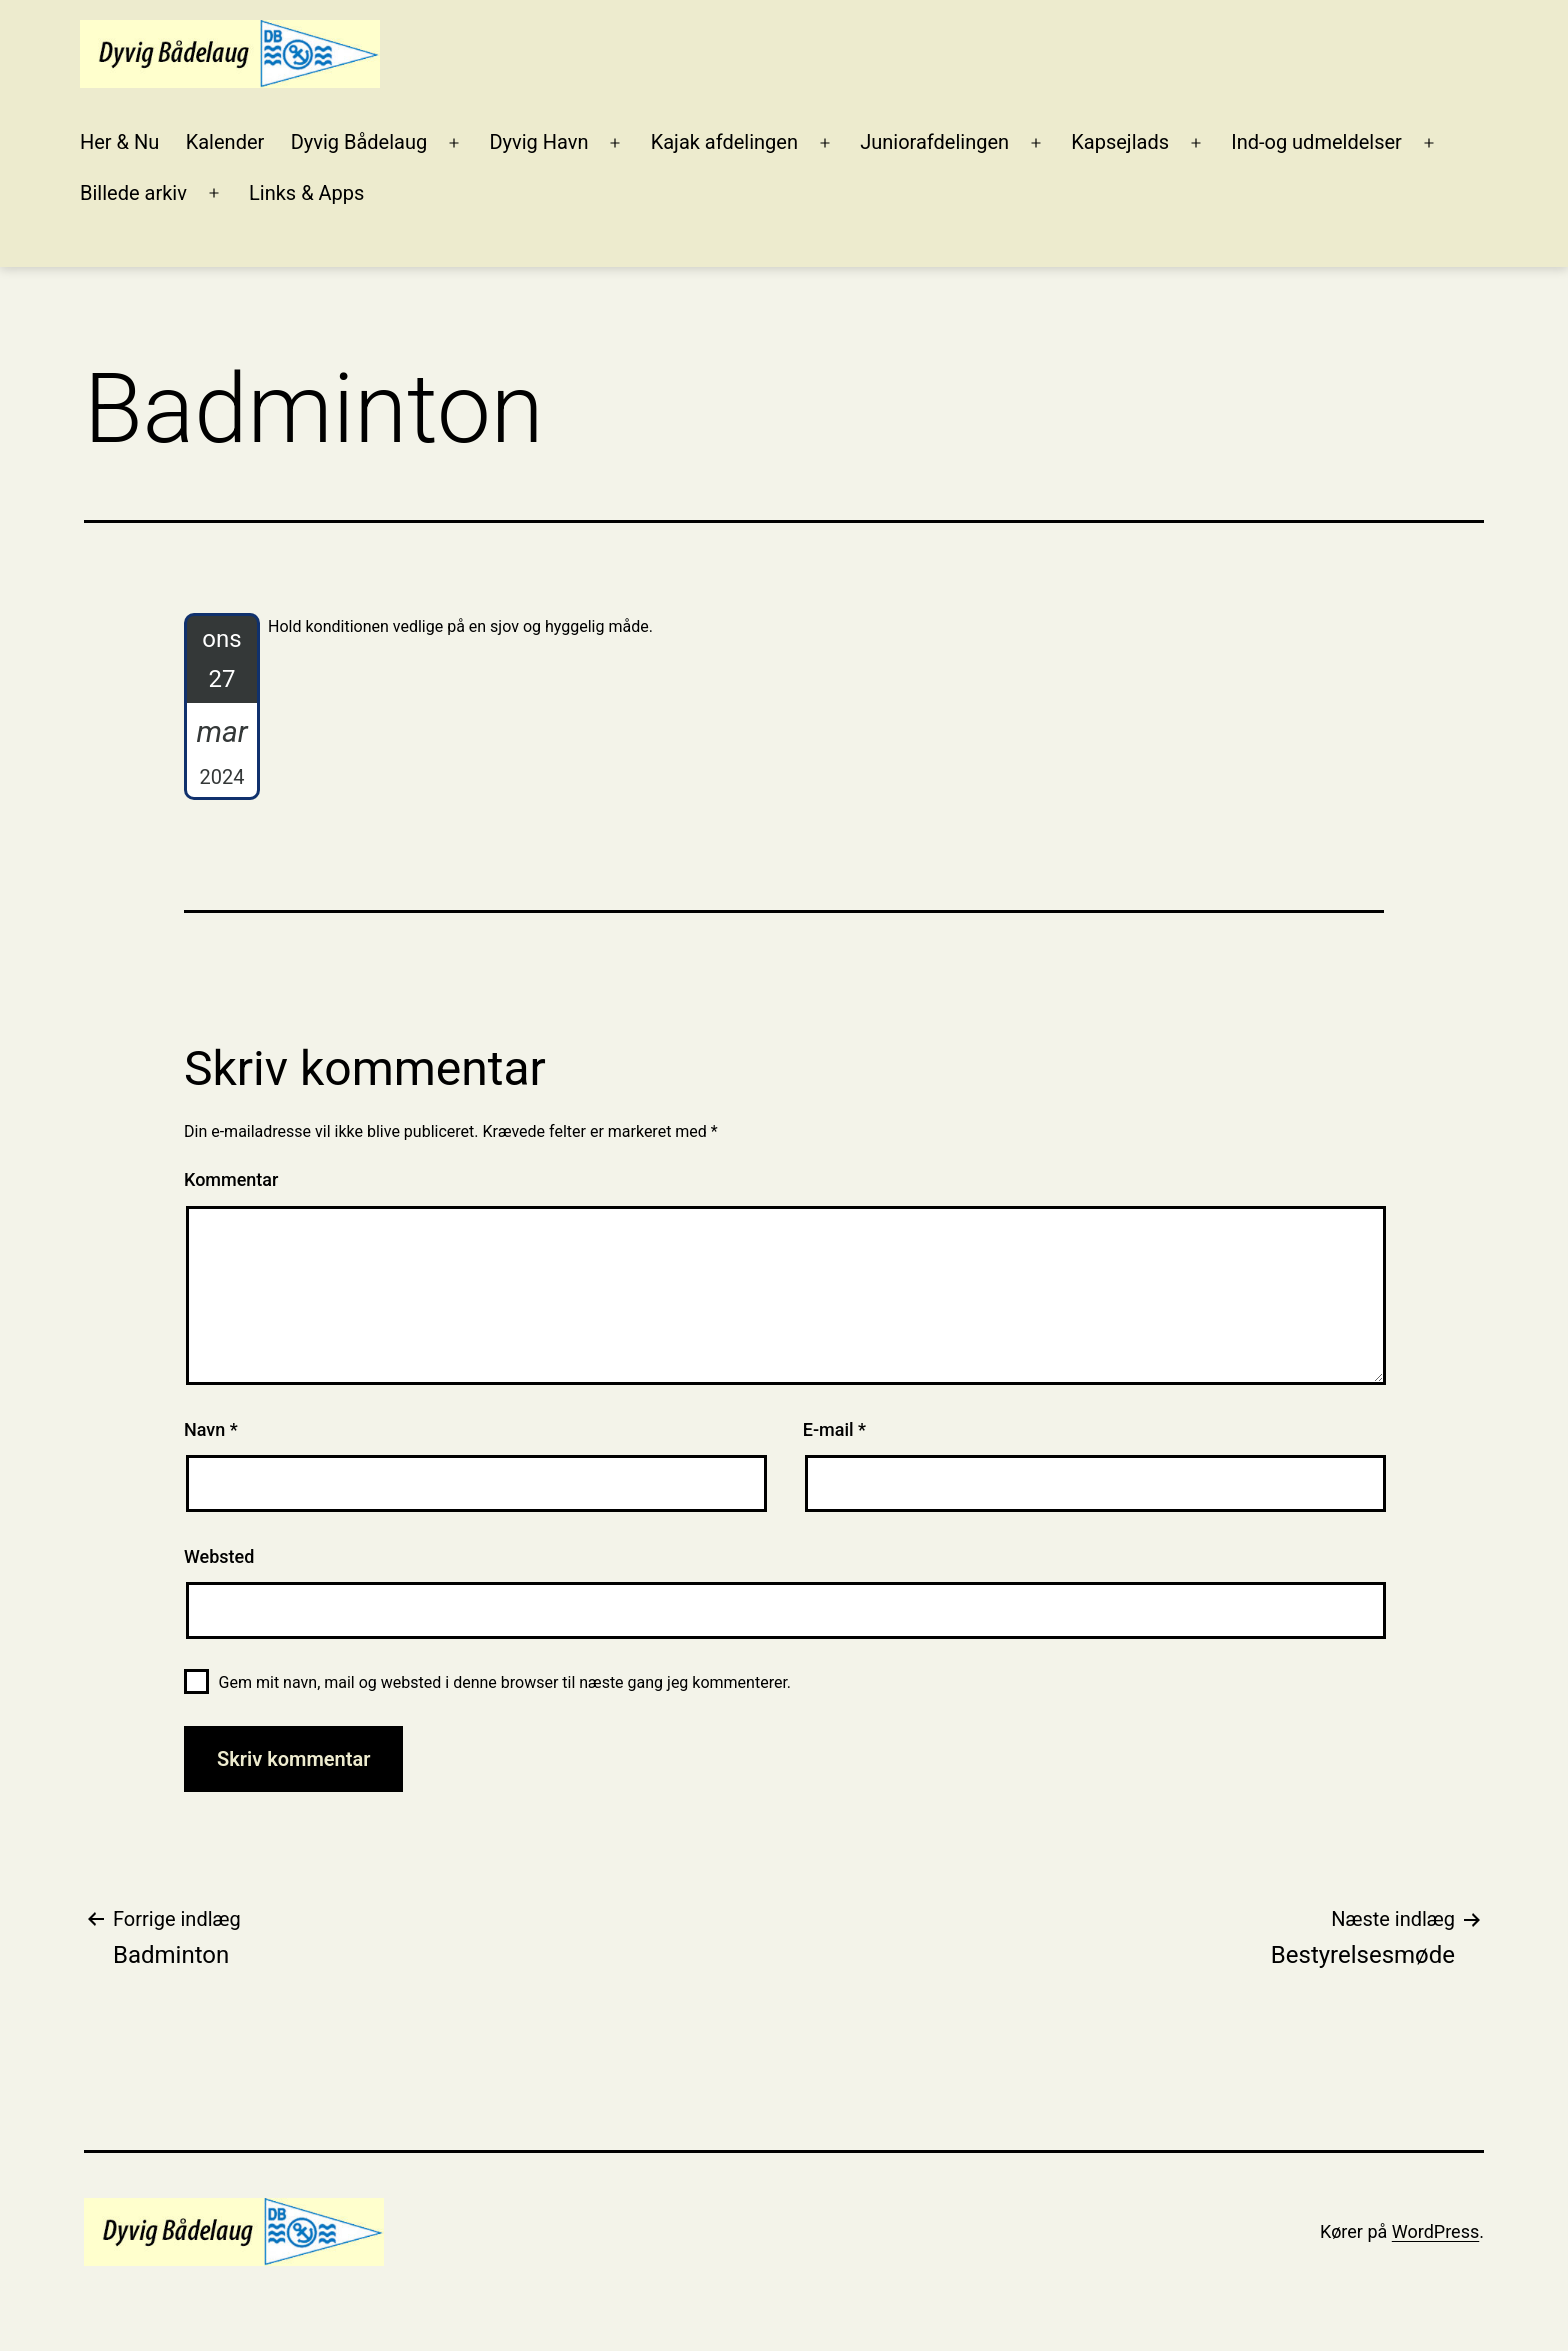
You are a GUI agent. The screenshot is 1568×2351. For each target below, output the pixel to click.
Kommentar (231, 1179)
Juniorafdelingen (934, 142)
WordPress (1435, 2231)
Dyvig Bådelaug (359, 142)
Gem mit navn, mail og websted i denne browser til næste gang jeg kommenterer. (505, 1682)
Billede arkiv (133, 193)
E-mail (834, 1429)
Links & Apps (306, 193)
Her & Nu (119, 142)
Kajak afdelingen (724, 142)
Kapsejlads (1120, 142)
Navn (211, 1429)
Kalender (225, 142)
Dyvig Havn (538, 142)
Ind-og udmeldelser (1316, 142)
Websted (219, 1556)
